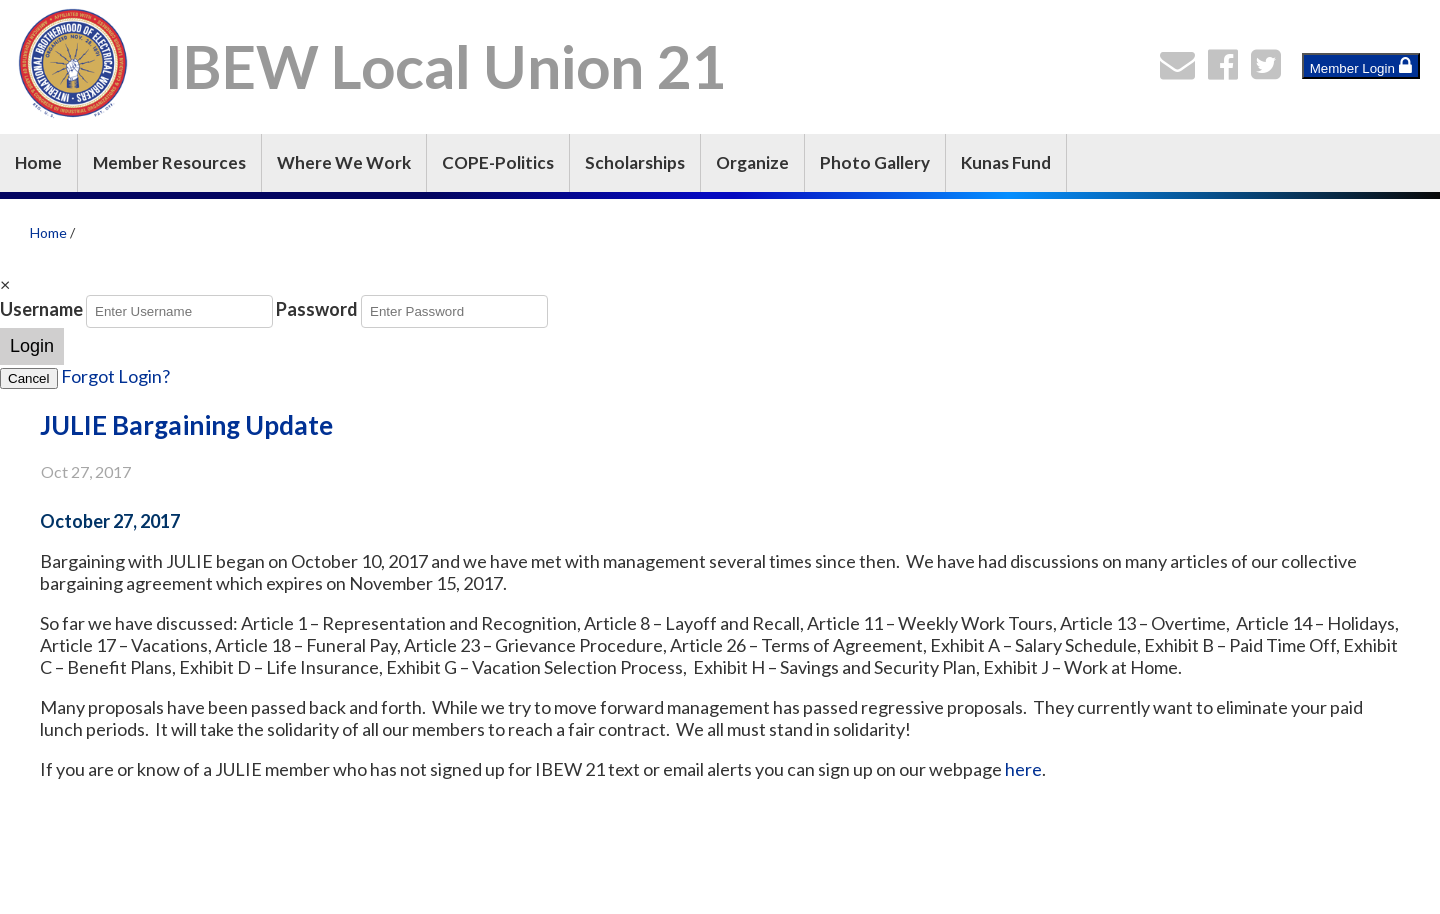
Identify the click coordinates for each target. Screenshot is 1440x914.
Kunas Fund (1006, 162)
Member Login (1361, 66)
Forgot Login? (115, 376)
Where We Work (344, 162)
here (1023, 769)
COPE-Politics (498, 162)
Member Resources (169, 162)
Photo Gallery (875, 162)
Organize (752, 162)
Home (38, 162)
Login (32, 346)
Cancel (29, 378)
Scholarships (635, 162)
